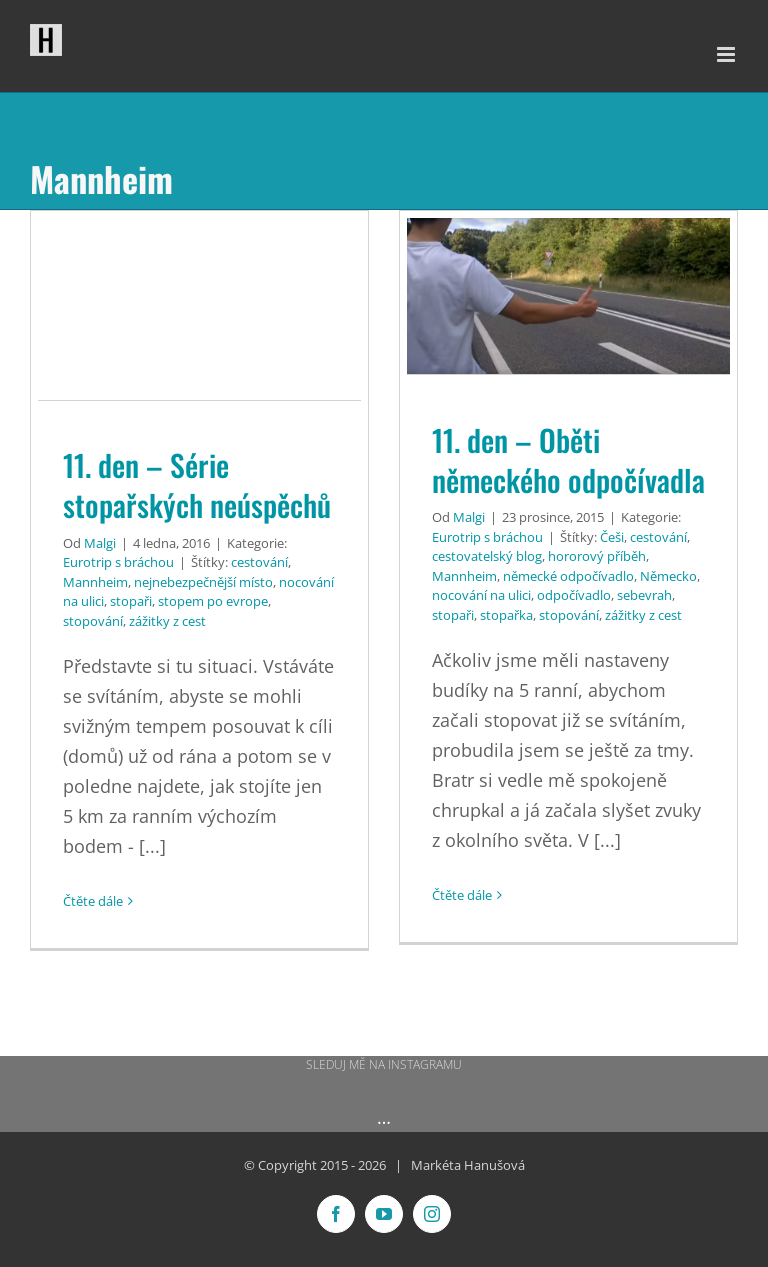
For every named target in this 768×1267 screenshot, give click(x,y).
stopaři (131, 601)
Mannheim (95, 582)
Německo (668, 576)
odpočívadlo (574, 595)
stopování (93, 621)
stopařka (506, 615)
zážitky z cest (167, 621)
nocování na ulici (481, 595)
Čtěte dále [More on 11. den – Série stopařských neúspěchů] (93, 901)
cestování (259, 562)
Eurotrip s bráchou (118, 562)
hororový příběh (597, 556)
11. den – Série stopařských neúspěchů (197, 484)
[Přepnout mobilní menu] (727, 54)
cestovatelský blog (487, 556)
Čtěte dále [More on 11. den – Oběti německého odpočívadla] (462, 895)
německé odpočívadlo (568, 576)
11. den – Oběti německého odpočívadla (568, 459)
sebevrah (644, 595)
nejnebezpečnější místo (203, 582)
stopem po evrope (213, 601)
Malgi (100, 543)
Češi (612, 537)
